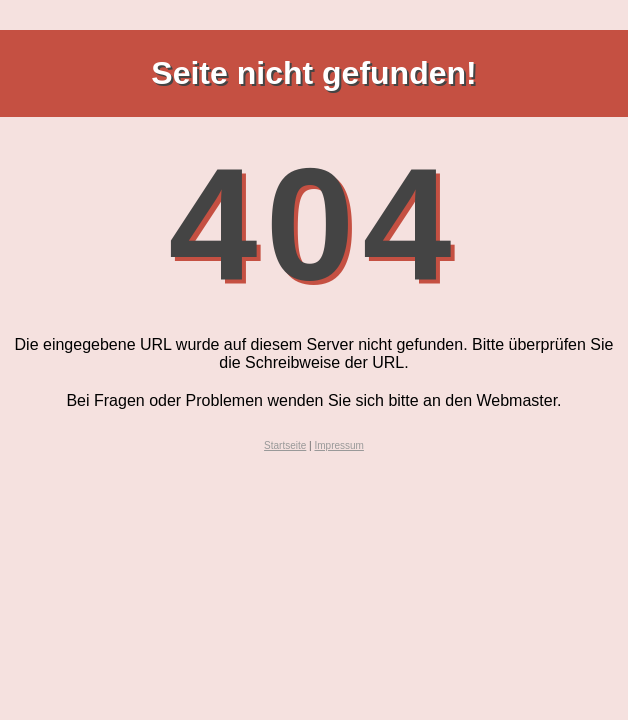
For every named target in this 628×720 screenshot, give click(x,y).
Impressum (338, 445)
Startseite (285, 445)
